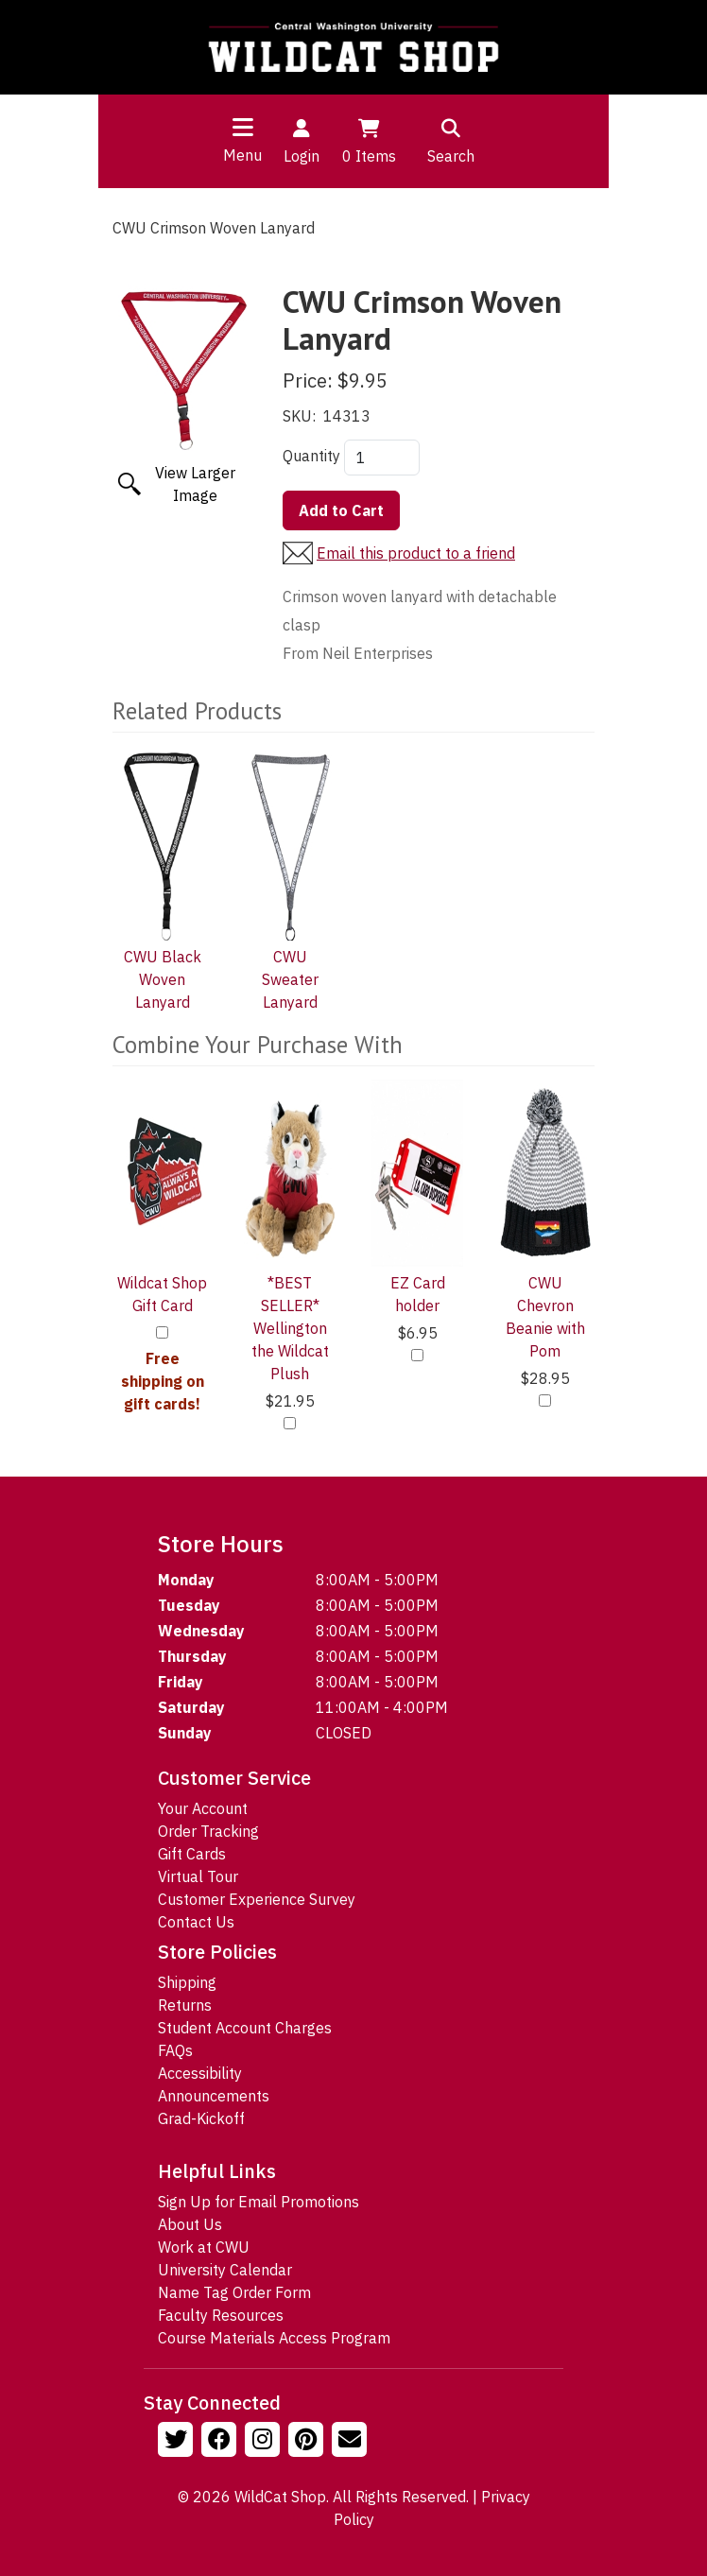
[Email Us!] (351, 2441)
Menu (242, 155)
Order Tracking (208, 1831)
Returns (185, 2005)
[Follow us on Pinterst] (308, 2441)
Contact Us (196, 1921)
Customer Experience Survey (256, 1899)
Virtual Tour (198, 1876)
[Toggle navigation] (242, 127)
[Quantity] (382, 457)
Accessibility (200, 2073)
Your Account (203, 1808)
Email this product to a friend (416, 553)
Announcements (213, 2095)
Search (450, 139)
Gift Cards (192, 1853)
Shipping (187, 1982)
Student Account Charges (245, 2027)
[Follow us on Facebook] (221, 2441)
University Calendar (225, 2269)
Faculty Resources (221, 2315)
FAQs (175, 2050)
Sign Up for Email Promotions (258, 2201)
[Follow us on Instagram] (265, 2441)
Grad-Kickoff (201, 2118)
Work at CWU (204, 2247)
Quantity (311, 455)
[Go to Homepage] (353, 47)
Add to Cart (341, 510)
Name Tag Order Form (234, 2292)
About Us (190, 2224)
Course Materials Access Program (274, 2337)
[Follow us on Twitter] (178, 2441)
